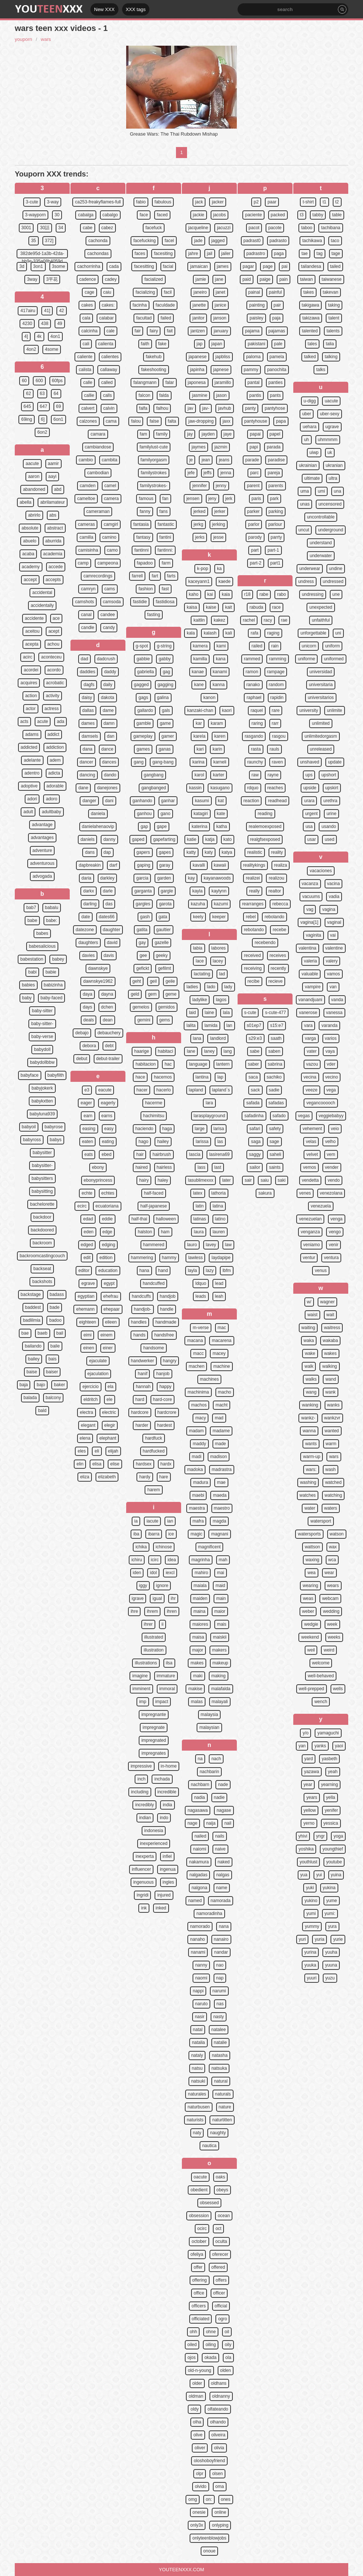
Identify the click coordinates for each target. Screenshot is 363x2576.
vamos (333, 973)
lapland (196, 1090)
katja (209, 839)
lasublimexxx (200, 1180)
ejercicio (90, 1386)
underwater (321, 555)
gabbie (143, 658)
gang (139, 762)
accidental (42, 592)
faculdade (165, 305)
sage (274, 1141)
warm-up (311, 1456)
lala (226, 1012)
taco (335, 240)
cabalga (85, 214)
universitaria (321, 684)
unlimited (320, 723)
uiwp (314, 452)
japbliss (222, 356)
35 (33, 240)
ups (308, 774)
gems (164, 1020)
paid (246, 279)
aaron (33, 476)
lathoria (218, 1193)
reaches (275, 787)
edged (87, 1244)
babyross (32, 1139)
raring (257, 723)
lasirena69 (219, 1154)
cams (109, 588)
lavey (211, 1244)
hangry (170, 1360)
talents (332, 330)
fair (138, 330)
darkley (107, 878)
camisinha (88, 550)
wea (311, 1572)
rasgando (254, 736)
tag (320, 253)
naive (220, 1849)
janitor (198, 318)
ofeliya (196, 2254)
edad (88, 1218)
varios (331, 1038)
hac (168, 1064)
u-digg (310, 400)
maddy (199, 1443)
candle (87, 627)
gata (163, 916)
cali (86, 343)
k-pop (202, 568)
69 (58, 406)
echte (87, 1193)
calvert (87, 408)
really (254, 891)
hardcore (139, 1412)
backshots (42, 1281)
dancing (87, 774)
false (154, 421)
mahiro (201, 1572)
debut (81, 1058)
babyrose (54, 1126)
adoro (51, 798)
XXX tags (136, 9)
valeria (310, 961)
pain (283, 279)
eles (81, 1451)
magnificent (209, 1546)
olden (225, 2370)
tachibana (330, 227)
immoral (167, 1688)
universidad (321, 671)
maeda (220, 1495)
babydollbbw (42, 1062)
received (252, 955)
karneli (219, 762)
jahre (193, 253)
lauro (192, 1244)
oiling (210, 2344)
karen (219, 736)
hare (163, 1476)
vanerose (308, 1012)
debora (89, 1045)
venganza (310, 1231)
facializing (145, 292)
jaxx (226, 421)
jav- (205, 408)
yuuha (331, 1952)
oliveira (218, 2434)
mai (220, 1572)
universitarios (321, 697)
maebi (198, 1495)
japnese (221, 369)
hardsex (144, 1464)
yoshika (306, 1849)
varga (310, 1038)
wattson (312, 1546)
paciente (253, 214)
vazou (312, 1064)
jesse (218, 537)
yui (319, 1874)
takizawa (310, 318)
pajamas (277, 330)
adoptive (29, 786)
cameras (86, 524)
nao (220, 1965)
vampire (313, 986)
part (255, 550)
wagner (327, 1301)
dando (110, 774)
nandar (221, 1952)
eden (89, 1231)
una (337, 491)
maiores (200, 1624)
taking (334, 305)
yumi (310, 1913)
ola (228, 2357)
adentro (31, 773)
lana (197, 1038)
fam (143, 434)
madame (221, 1430)
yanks (320, 1745)
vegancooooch (320, 1102)
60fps (57, 380)
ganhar (168, 800)
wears (333, 1585)
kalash (210, 633)
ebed (106, 1154)
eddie (107, 1218)
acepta (31, 644)
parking (276, 511)
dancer (86, 762)
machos (199, 1405)
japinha (197, 369)
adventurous (42, 863)
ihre (134, 1611)
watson (337, 1534)
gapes (165, 852)
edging (108, 1244)
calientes (110, 356)
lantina (202, 1077)
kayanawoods (217, 878)
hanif (142, 1373)
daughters (88, 942)
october (198, 2241)
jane (219, 279)
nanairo (221, 1939)
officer (219, 2293)
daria (86, 878)
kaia (226, 594)
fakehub (154, 356)
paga (279, 253)
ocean (224, 2215)
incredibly (144, 1804)
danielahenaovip (98, 826)
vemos (309, 1167)
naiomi (199, 1849)
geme (171, 994)
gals (166, 710)
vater (312, 1051)
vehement (312, 1128)
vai (333, 935)
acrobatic (55, 682)
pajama (252, 330)
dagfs (88, 684)
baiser (52, 1371)
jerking (218, 524)
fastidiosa (165, 601)
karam (217, 723)
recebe (279, 929)
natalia (198, 2042)
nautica (209, 2145)
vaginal (334, 922)
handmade (165, 1322)
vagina (328, 909)
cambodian (98, 472)
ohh (193, 2331)
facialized (153, 279)
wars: (311, 1469)
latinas (199, 1218)
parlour (275, 524)
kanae (198, 671)
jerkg (198, 524)
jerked (199, 511)
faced (162, 214)
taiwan (306, 279)
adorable (55, 786)
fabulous (163, 202)
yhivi (302, 1836)
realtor (275, 891)
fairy (153, 330)
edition (105, 1257)
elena (85, 1438)
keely (198, 916)
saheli (275, 1154)
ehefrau (110, 1296)
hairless (164, 1167)
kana (220, 658)
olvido (200, 2486)
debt (109, 1045)
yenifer (331, 1810)
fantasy (143, 537)
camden (88, 485)
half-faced (153, 1193)
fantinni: (165, 550)
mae (221, 1482)
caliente (84, 356)
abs (52, 515)
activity (52, 695)
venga (337, 1218)
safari (254, 1128)
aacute (32, 463)
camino (109, 537)
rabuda (256, 607)
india (167, 1804)
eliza (84, 1476)
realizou (276, 878)
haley (163, 1180)
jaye (228, 434)
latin (200, 1206)
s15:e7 (276, 1025)
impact (161, 1701)
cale (111, 330)
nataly (197, 2055)
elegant (88, 1425)
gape (162, 826)
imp (142, 1701)
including (139, 1791)
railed (257, 646)
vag (309, 909)
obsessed (209, 2202)
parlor (253, 524)
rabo (281, 594)
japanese (198, 356)
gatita (141, 929)
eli (96, 1451)
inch (141, 1779)
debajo (82, 1032)
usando (328, 826)
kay (191, 878)
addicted (29, 747)
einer (108, 1347)
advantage (42, 824)
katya (227, 852)
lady (228, 986)
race (276, 607)
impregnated (153, 1740)
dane (83, 787)
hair (140, 1154)
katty (191, 852)
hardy (144, 1476)
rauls (274, 749)
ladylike (199, 999)
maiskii (220, 1637)
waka (309, 1340)
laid (192, 1012)
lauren (218, 1231)
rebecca (280, 903)
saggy (255, 1154)
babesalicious (42, 946)
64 (55, 393)
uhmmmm (328, 439)
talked (310, 356)
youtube (334, 1861)
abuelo (29, 540)
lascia (194, 1154)
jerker (219, 511)
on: (209, 2499)
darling (90, 903)
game (165, 723)
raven (277, 762)
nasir (199, 2016)
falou (136, 421)
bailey (33, 1359)
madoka (195, 1469)
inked (161, 1908)
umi (321, 491)
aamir (53, 463)
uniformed (333, 658)
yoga (338, 1836)
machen (196, 1366)
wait (330, 1314)
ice (171, 1534)
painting (257, 305)
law (228, 1244)
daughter (111, 929)
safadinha (253, 1115)
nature (225, 2107)
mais (221, 1624)
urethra (330, 800)
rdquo (253, 787)
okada (210, 2357)
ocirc (202, 2228)
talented (310, 330)
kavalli (199, 865)
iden (137, 1572)
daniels (87, 839)
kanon (209, 697)
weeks (334, 1637)
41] (47, 310)
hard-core (162, 1399)
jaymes (198, 447)
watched (333, 1482)
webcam (330, 1598)
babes (42, 933)
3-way (53, 202)
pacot (254, 227)
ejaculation (97, 1373)
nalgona (199, 1887)
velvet (312, 1154)
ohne (211, 2331)
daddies (87, 671)
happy (165, 1386)
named (195, 1900)
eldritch (90, 1399)
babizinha (53, 985)
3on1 (38, 266)
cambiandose (98, 447)
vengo (335, 1231)
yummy (312, 1926)
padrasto (278, 240)
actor (31, 708)
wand (330, 1379)
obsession (199, 2215)
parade (252, 459)
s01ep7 (254, 1025)
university (308, 710)
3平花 (52, 279)
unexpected (320, 607)
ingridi (142, 1895)
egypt (109, 1283)
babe (32, 920)
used (329, 839)
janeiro (200, 292)
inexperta (144, 1856)
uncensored (330, 504)
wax (333, 1546)
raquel (256, 710)
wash (330, 1469)
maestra (197, 1508)
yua (303, 1874)
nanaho (197, 1939)
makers (219, 1650)
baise (32, 1371)
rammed (252, 658)
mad (219, 1417)
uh (306, 439)
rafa (254, 633)
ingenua (168, 1869)
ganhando (142, 800)
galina (163, 697)
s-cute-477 (275, 1012)
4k (39, 336)
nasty (218, 2016)
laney (209, 1051)
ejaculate (98, 1360)
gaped (138, 839)
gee (143, 955)
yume (331, 1900)
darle (108, 891)
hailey (163, 1141)
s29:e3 (255, 1038)
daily (108, 684)
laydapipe (220, 1257)
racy (268, 620)
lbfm (226, 1270)
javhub (224, 408)
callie (89, 395)
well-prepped (311, 1688)
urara (309, 800)
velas (311, 1141)
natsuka (219, 2068)
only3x (196, 2525)
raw (255, 774)
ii (162, 1624)
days (87, 1007)
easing (88, 1128)
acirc (27, 657)
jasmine (199, 395)
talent (333, 318)
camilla (86, 537)
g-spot (142, 646)
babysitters (42, 1178)
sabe (254, 1051)
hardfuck (153, 1438)
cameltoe (86, 498)
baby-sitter (42, 1010)
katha (221, 826)
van (332, 986)
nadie (219, 1797)
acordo (54, 669)
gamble (143, 723)
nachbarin (209, 1771)
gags (143, 697)
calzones (88, 421)
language (198, 1064)
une (336, 594)
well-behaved (321, 1675)
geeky (162, 955)
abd (58, 489)
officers (198, 2305)
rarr (275, 723)
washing (308, 1482)
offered (218, 2267)
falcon (144, 395)
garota (165, 903)
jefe (190, 472)
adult (28, 811)
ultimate (312, 478)
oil (227, 2331)
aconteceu (51, 657)
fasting (153, 614)
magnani (219, 1534)
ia (136, 1521)
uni (338, 633)
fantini (165, 537)
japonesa (197, 382)
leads (201, 1296)
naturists (195, 2119)
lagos (221, 999)
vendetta (310, 1180)
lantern (223, 1064)
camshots (84, 601)
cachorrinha (88, 266)
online (220, 2512)
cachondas (97, 253)
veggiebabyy (331, 1115)
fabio (141, 202)
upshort (328, 774)
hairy (144, 1180)
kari (200, 749)
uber (306, 413)
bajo (41, 1384)
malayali (220, 1701)
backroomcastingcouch (42, 1255)
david (112, 942)
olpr (199, 2473)
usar (311, 839)
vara (308, 1025)
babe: (51, 920)
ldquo (200, 1283)
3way (32, 279)
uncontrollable (321, 517)
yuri (302, 1939)
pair (277, 305)
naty (197, 2132)
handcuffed (154, 1283)
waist (312, 1314)
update (335, 762)
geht (136, 981)
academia (52, 553)
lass (201, 1167)
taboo (306, 227)
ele (110, 1399)
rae (284, 620)
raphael (253, 697)
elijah (113, 1451)
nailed (200, 1836)
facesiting (163, 253)
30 (57, 214)
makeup (220, 1663)
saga (255, 1141)
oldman (196, 2396)
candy (109, 627)
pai (284, 266)
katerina (199, 826)
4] (26, 336)
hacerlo (163, 1090)
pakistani (256, 343)
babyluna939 (42, 1113)
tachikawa (312, 240)
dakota (107, 697)
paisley (256, 318)
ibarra (153, 1534)
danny (109, 839)
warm (331, 1443)
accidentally (42, 605)
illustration (153, 1650)
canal (86, 614)
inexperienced (153, 1843)
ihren (172, 1611)
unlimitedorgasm (320, 736)
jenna (225, 472)
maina (199, 1611)
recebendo (265, 942)
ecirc (81, 1206)
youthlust (308, 1861)
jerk (228, 498)
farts (171, 576)
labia (197, 948)
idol (153, 1572)
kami (221, 646)
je (191, 459)
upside (309, 787)
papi (253, 447)
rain (275, 646)
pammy (251, 369)
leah (219, 1296)
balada (30, 1397)
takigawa (310, 305)
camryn (88, 588)
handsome (153, 1347)
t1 (324, 202)
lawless (195, 1257)
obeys (222, 2189)
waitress (332, 1327)
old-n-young (199, 2370)
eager (86, 1102)
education (107, 1270)
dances (109, 762)
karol (199, 774)
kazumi (221, 903)
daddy (110, 671)
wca (332, 1559)
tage (336, 253)
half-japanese (153, 1206)
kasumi (202, 800)
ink (143, 1908)
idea (171, 1559)
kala (191, 633)
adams (31, 734)
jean (205, 459)
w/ (309, 1301)
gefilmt (164, 968)
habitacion (145, 1064)
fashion (145, 588)
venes (305, 1193)
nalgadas (198, 1874)
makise (195, 1688)
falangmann (144, 382)
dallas (88, 710)
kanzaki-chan (200, 710)
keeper (219, 916)
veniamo (311, 1244)
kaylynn (219, 891)
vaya (330, 1051)
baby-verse (42, 1036)
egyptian (85, 1296)
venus (320, 1270)
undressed (333, 581)
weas (308, 1598)
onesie (199, 2512)
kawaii (220, 865)
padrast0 (252, 240)
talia (330, 343)
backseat (42, 1268)
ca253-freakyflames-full (98, 202)
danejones (107, 787)
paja (276, 318)
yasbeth (329, 1758)
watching (333, 1495)
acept (53, 631)
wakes (330, 1353)
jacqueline (198, 227)
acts (24, 721)
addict (53, 734)
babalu (51, 907)
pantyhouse (255, 421)
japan (216, 343)
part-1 (273, 550)
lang (228, 1051)
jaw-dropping (201, 421)
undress (306, 581)
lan (229, 1025)
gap (144, 826)
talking (331, 356)
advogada (42, 876)
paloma (253, 356)
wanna (308, 1430)
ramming (277, 658)
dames (87, 723)
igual (157, 1598)
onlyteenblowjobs (209, 2538)
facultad (144, 318)
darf (113, 865)
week (332, 1624)
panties (276, 382)
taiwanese (332, 279)
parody (255, 537)
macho (224, 1392)
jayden (207, 434)
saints (274, 1167)
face (143, 214)
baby (27, 997)
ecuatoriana (107, 1206)
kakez (219, 620)
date (85, 916)
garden (164, 878)
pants (275, 395)
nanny (201, 1965)
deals (88, 1020)
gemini (143, 1020)
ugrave (332, 426)
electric (109, 1412)
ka (219, 568)
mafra (198, 1521)
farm (166, 563)
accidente (34, 618)
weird (329, 1650)
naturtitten (222, 2119)
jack (199, 202)
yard (308, 1758)
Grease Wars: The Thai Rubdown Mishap (174, 134)
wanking (310, 1405)
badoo (55, 1320)
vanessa (334, 1012)
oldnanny (221, 2396)
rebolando (274, 916)
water (309, 1508)
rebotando (254, 929)
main (221, 1598)
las (220, 1141)
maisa (198, 1637)
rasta (256, 749)
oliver (199, 2447)
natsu (197, 2068)
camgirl (111, 524)
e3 (86, 1090)
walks (311, 1379)
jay (190, 434)
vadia (334, 896)
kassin (195, 787)
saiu (264, 1180)
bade (55, 1307)
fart (155, 576)
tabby (317, 214)
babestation (31, 959)
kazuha (198, 903)
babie (50, 972)
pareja (273, 472)
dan (110, 736)
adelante (32, 760)
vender (332, 1167)
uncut (303, 529)
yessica (331, 1823)
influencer (141, 1869)
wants (311, 1443)
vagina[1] (309, 922)
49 (59, 323)
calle (87, 382)
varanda (329, 1025)
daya (87, 994)
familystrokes (153, 472)
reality (277, 852)
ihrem (152, 1611)
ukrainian (308, 465)
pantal (254, 382)
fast (165, 588)
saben (274, 1051)
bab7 (31, 907)
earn (87, 1115)
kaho (193, 594)
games (143, 749)
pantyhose (275, 408)
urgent (311, 813)
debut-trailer (108, 1058)
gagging (165, 684)
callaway (108, 369)
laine (209, 1012)
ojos (191, 2357)
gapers (143, 852)
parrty (276, 537)
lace (200, 961)
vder (331, 1064)
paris (256, 498)
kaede (224, 581)
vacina (333, 883)
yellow (310, 1810)
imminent (141, 1688)
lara (209, 1102)
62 (28, 393)
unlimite (334, 710)
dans (89, 852)
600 (39, 380)
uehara (309, 426)
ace (56, 618)
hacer (142, 1090)
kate (221, 813)
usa (308, 826)
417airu (27, 310)
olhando (218, 2422)
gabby (165, 658)
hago (143, 1141)
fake (162, 343)
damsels (90, 736)
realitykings (254, 865)
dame (108, 710)
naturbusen (198, 2107)
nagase (224, 1810)
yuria (319, 1939)
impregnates (153, 1753)
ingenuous (143, 1882)
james (223, 266)
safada (252, 1102)
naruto (201, 2003)
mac (222, 1327)
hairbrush (161, 1154)
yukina (329, 1887)
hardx (166, 1464)
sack (255, 1090)
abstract (55, 528)
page (268, 266)
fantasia (141, 524)
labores (218, 948)
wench (320, 1701)
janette (199, 305)
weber (308, 1611)
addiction (55, 747)
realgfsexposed (265, 839)
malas (197, 1701)
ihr (173, 1598)
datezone (85, 929)
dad (84, 658)
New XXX (104, 9)
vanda (337, 999)
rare (276, 710)
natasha (220, 2055)
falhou (162, 408)
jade (198, 240)
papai (255, 434)
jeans (224, 459)
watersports (309, 1534)
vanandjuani (310, 999)
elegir (109, 1425)
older (197, 2383)
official (221, 2305)
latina (217, 1206)
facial (168, 266)
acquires (28, 682)
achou (53, 644)
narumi (219, 1990)
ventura (331, 1257)
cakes (87, 305)
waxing (312, 1559)
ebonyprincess (98, 1180)
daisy (87, 697)
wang (311, 1392)
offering (199, 2280)
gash (145, 916)
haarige (141, 1051)
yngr (320, 1836)
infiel (167, 1856)
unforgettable (313, 633)
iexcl (170, 1572)
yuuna (331, 1965)
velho (330, 1141)
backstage (31, 1294)
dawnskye (98, 968)
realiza (280, 865)
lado (211, 986)
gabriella (145, 671)
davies (88, 955)
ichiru (136, 1559)
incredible (167, 1791)
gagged (141, 684)
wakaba (330, 1340)
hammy (169, 1257)
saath (276, 1038)
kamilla (200, 658)
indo (164, 1817)
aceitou (32, 631)
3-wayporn (35, 214)
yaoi (339, 1745)
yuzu (330, 1978)
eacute (104, 1090)
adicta (54, 773)
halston (145, 1231)
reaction (251, 800)
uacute (331, 400)
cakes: (108, 305)
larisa (219, 1128)
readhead (277, 800)
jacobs (219, 214)
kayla (197, 891)
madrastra (222, 1469)
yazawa (311, 1771)
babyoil (29, 1126)
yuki (310, 1887)
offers (221, 2280)
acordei (31, 669)
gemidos (166, 1007)
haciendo (144, 1128)
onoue (209, 2551)
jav (190, 408)
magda (219, 1521)
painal (254, 292)
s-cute (250, 1012)
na (200, 1758)
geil (153, 981)
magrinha (200, 1559)
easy (109, 1128)
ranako (253, 684)
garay (164, 865)
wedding (331, 1611)
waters (330, 1508)
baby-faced (51, 997)
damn (109, 723)
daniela (98, 813)
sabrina (275, 1064)
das (109, 903)
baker (59, 1384)
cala (86, 318)
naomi (201, 1978)
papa (281, 421)
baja (24, 1384)
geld (135, 994)
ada (60, 721)
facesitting (144, 266)
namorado (200, 1926)
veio (335, 1128)
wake (310, 1353)
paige (265, 279)
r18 (247, 594)
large (200, 1128)
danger (89, 800)
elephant (107, 1438)
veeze (311, 1090)
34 (60, 227)
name (221, 1887)
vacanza (310, 883)
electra (86, 1412)
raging (273, 633)
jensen (192, 498)
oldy (194, 2409)
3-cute (32, 202)
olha (197, 2422)
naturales (197, 2094)
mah (223, 1559)
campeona (107, 563)
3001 (26, 227)
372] (49, 240)
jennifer (199, 485)
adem (55, 760)
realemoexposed (265, 826)
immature (166, 1675)
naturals (223, 2094)
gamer (168, 736)
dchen (107, 1007)
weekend (310, 1637)
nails (219, 1836)
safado (279, 1115)
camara (97, 434)
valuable (309, 973)
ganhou (144, 813)
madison (218, 1456)
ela (111, 1386)
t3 (302, 214)
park (274, 498)
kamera (200, 646)
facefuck (153, 227)
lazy (210, 1270)
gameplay (142, 736)
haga (167, 1128)
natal (198, 2029)
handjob (168, 1296)
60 (24, 380)
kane (199, 684)
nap (220, 1978)
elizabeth (107, 1476)
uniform (332, 646)
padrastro (255, 253)
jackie (198, 214)
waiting (308, 1327)
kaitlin (199, 620)
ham (165, 1231)
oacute (200, 2177)
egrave (88, 1283)
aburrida (53, 540)
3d (21, 266)
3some (58, 266)
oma (219, 2486)
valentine (334, 948)
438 (44, 323)
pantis (255, 395)
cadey (111, 279)
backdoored (42, 1230)
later (226, 1180)
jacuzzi (224, 227)
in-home (169, 1766)
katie (191, 839)
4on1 (55, 336)
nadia (199, 1797)
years (311, 1797)
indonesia (153, 1830)
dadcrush (106, 658)
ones (226, 2499)
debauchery (109, 1032)
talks (320, 369)
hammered (153, 1244)
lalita (191, 1025)
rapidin (277, 697)
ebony (98, 1167)
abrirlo (34, 515)
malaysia (209, 1714)
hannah (143, 1386)
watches (308, 1495)
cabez (107, 227)
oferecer (220, 2254)
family (161, 434)
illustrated (153, 1637)
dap (107, 852)
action (31, 695)
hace (140, 1077)
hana (144, 1270)
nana (224, 1926)
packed (278, 214)
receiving (253, 968)
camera (111, 498)
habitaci (165, 1051)
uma (304, 491)
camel (110, 485)
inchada (162, 1779)
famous (146, 498)
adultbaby (51, 811)
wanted (332, 1430)
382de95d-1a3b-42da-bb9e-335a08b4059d (42, 254)
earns (107, 1115)
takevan (330, 292)
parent (253, 485)
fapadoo (145, 563)
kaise (211, 607)
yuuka (310, 1965)
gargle (167, 891)
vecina (310, 1077)
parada (273, 447)
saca (252, 1077)
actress (52, 708)
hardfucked (154, 1451)
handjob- (142, 1309)
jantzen (197, 330)
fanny (144, 511)
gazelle (162, 942)
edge (108, 1231)
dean (108, 1020)
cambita (109, 459)
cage (89, 292)
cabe (87, 227)
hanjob (162, 1373)
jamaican (199, 266)
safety (275, 1128)
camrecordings (98, 576)
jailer (226, 253)
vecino (331, 1077)
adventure (42, 850)
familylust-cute (153, 447)
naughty (218, 2132)
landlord (218, 1038)
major (197, 1650)
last (217, 1167)
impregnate (153, 1727)
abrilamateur (52, 502)
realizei (253, 878)
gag (166, 671)
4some (51, 349)
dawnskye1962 (98, 981)
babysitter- (42, 1165)
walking (329, 1366)
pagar (248, 266)
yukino (310, 1900)
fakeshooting (153, 369)
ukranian (334, 465)
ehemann (85, 1309)
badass (57, 1294)
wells (338, 1688)
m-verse (200, 1327)
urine (331, 813)
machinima (198, 1392)
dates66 (107, 916)
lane (191, 1051)
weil (311, 1650)
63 (42, 393)
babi (32, 972)
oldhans (219, 2383)
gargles (143, 903)
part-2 (255, 563)
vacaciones (321, 870)
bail (59, 1333)
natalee (218, 2029)
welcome (320, 1663)
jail (209, 253)
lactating (202, 973)
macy (200, 1417)
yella (330, 1797)
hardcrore (167, 1412)
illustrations (146, 1663)
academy (31, 566)
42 (61, 310)
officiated (201, 2318)
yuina (336, 1874)
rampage (275, 671)
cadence (87, 279)
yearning (329, 1784)
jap (200, 343)
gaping (143, 865)
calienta (105, 343)
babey (58, 959)
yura (332, 1926)
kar (199, 723)
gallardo (145, 710)
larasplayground (209, 1115)
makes (196, 1663)
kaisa (192, 607)
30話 (44, 227)
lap (220, 1077)
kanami (220, 671)
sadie (274, 1090)
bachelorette (42, 1204)
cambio (86, 459)
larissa (202, 1141)
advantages (42, 837)
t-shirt (308, 202)
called (107, 382)
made (220, 1443)
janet (220, 292)
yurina (310, 1952)
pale (278, 343)
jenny (221, 485)
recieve (276, 981)
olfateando (217, 2409)
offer (198, 2267)
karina (198, 762)
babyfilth (56, 1075)
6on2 (42, 432)
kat (221, 800)
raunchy (255, 762)
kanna (218, 684)
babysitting (42, 1191)
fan (165, 498)
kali (228, 633)
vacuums (311, 896)
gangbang (153, 774)
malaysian (209, 1727)
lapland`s (221, 1090)
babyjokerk (42, 1088)
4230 (27, 323)
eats (88, 1154)
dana (88, 749)
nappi (198, 1990)
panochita (276, 369)
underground (330, 529)
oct (218, 2228)
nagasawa (197, 1810)
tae (304, 253)
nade (223, 1784)
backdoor (42, 1217)
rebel (251, 916)
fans (163, 511)
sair (248, 1180)
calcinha (89, 330)
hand (163, 1270)
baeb (43, 1333)
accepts (53, 579)
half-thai (139, 1218)
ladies (192, 986)
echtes (107, 1193)
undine (335, 568)
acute (42, 721)
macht (221, 1405)
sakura (265, 1193)
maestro (222, 1508)
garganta (143, 891)
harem (153, 1489)
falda (164, 395)
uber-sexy (329, 413)
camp (83, 563)
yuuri (312, 1978)
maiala (200, 1585)
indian (145, 1817)
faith (145, 343)
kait (228, 607)
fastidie (140, 601)
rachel (249, 620)
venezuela (321, 1206)
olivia (219, 2447)
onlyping (220, 2525)
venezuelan (310, 1218)
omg (192, 2499)
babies (28, 985)
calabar (106, 318)
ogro (222, 2318)
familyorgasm (154, 459)
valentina (307, 948)
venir (333, 1244)
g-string (164, 646)
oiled (192, 2344)
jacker (218, 202)
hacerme (153, 1102)
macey (218, 1353)
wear (329, 1572)
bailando (33, 1346)
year (308, 1784)
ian (170, 1521)
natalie (220, 2042)
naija (210, 1823)
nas (220, 2003)
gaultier (163, 929)
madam (196, 1430)
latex (197, 1193)
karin (217, 749)
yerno (308, 1823)
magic (196, 1534)
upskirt (331, 787)
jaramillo (223, 382)
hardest (164, 1425)
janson (219, 318)
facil (168, 292)
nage (192, 1823)
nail (227, 1823)
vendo (334, 1180)
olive (198, 2434)
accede (56, 566)
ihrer (148, 1624)
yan (301, 1745)
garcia (142, 878)
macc (198, 1353)
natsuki (198, 2081)
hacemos (163, 1077)
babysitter (42, 1152)
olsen (217, 2473)
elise (115, 1464)
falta (172, 421)
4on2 (31, 349)
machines (209, 1379)
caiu (107, 292)
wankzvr (332, 1417)
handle (166, 1309)
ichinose (164, 1546)
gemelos (140, 1007)
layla (192, 1270)
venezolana (331, 1193)
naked (224, 1861)
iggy (143, 1585)
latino (220, 1218)
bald (42, 1410)
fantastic (166, 524)
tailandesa (311, 266)
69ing (26, 419)
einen (88, 1347)
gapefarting (164, 839)
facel (169, 240)
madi (196, 1456)
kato (228, 839)
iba (136, 1534)
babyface (30, 1075)
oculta (221, 2241)
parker (253, 511)
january (221, 330)
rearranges (252, 903)
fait (170, 330)
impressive (141, 1766)
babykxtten (42, 1101)
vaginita (313, 935)
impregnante (153, 1714)
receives (278, 955)
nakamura (198, 1861)
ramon (252, 671)
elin (79, 1464)
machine (221, 1366)
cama (111, 421)
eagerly (108, 1102)
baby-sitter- (42, 1023)
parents (276, 485)
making (218, 1675)
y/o (305, 1733)
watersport (320, 1521)
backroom (42, 1242)
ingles (168, 1882)
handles (138, 1322)
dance (107, 749)
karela (199, 736)
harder (141, 1425)
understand (321, 542)
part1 (275, 563)
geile (170, 981)
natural (221, 2081)
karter (218, 774)
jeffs (208, 472)
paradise (276, 459)
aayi (52, 476)
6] (43, 419)
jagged (218, 240)
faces (140, 253)
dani (109, 800)
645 (27, 406)
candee (107, 614)
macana (195, 1340)
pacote (274, 227)
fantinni (141, 550)
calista (85, 369)
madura (200, 1482)
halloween (166, 1218)
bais (52, 1359)
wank (330, 1392)
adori (32, 798)
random (276, 684)
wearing (310, 1585)
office (199, 2293)
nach (216, 1758)
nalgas (222, 1874)
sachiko (274, 1077)
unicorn (309, 646)
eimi (87, 1335)
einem (106, 1335)
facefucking (144, 240)
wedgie (311, 1624)
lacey (218, 961)
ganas (165, 749)
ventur (309, 1257)
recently (278, 968)
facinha (139, 305)
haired (141, 1167)
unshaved (309, 762)
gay (142, 942)
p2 (256, 202)
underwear (309, 568)
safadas (276, 1102)
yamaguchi (328, 1733)
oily (228, 2344)
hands (139, 1335)
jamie (201, 279)
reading (264, 813)
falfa (143, 408)
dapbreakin (89, 865)
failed (165, 318)
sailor (254, 1167)
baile (55, 1346)
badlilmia (31, 1320)
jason (221, 395)
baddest (33, 1307)
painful (275, 292)
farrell (137, 576)
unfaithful (321, 620)
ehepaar (112, 1309)
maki (197, 1675)
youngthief (332, 1849)
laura (199, 1231)
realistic (254, 852)
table (337, 214)
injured (163, 1895)
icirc (155, 1559)
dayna (107, 994)
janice (220, 305)
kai (210, 594)
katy (209, 852)
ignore (162, 1585)
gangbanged (153, 787)
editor (83, 1270)
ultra (333, 478)
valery (332, 961)
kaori (227, 710)
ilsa (169, 1663)
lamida (210, 1025)
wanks (333, 1405)
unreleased (321, 749)
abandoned (34, 489)
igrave (138, 1598)
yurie (338, 1939)
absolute (29, 528)
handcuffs (141, 1296)
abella (25, 502)
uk (330, 452)
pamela (277, 356)
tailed (335, 266)
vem (331, 1154)
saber (253, 1064)
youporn (23, 39)
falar (169, 382)
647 (43, 406)
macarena (221, 1340)
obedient (198, 2189)
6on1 (58, 419)
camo (112, 550)
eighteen (87, 1322)
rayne (273, 774)
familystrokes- (153, 485)
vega (331, 1090)
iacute (152, 1521)
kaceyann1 (199, 581)
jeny (212, 498)
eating (108, 1141)
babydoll (42, 1049)
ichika (141, 1546)
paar (271, 202)
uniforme (306, 658)
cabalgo (110, 214)
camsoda (112, 601)
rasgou (279, 736)
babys (56, 1139)
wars (46, 39)
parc (254, 472)
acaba (28, 553)
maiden (200, 1598)
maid (220, 1585)
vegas (304, 1115)
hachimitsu (153, 1115)
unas (305, 504)
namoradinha (209, 1913)
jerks (199, 537)
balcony (53, 1397)
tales (312, 343)
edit (86, 1257)
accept (30, 579)
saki (282, 1180)
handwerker (142, 1360)
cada (114, 266)
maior (219, 1611)
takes (308, 292)
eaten (87, 1141)
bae (25, 1333)
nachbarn (200, 1784)
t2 (337, 202)
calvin (109, 408)
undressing (313, 594)
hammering (142, 1257)
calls (107, 395)
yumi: (330, 1913)
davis (109, 955)
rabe (263, 594)
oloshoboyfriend (209, 2460)
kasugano (219, 787)
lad (222, 973)
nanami (198, 1952)
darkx (88, 891)
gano (165, 813)
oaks (220, 2177)
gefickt (142, 968)
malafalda (220, 1688)
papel (275, 434)
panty (250, 408)
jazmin (220, 447)
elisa (96, 1464)
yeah (333, 1771)
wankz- (308, 1417)
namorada (221, 1900)
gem (152, 994)
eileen (111, 1322)
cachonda (97, 240)
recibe (254, 981)
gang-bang (162, 762)
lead (219, 1283)
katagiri (201, 813)
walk (308, 1366)
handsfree (164, 1335)
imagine (140, 1675)
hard (139, 1399)
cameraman (98, 511)
